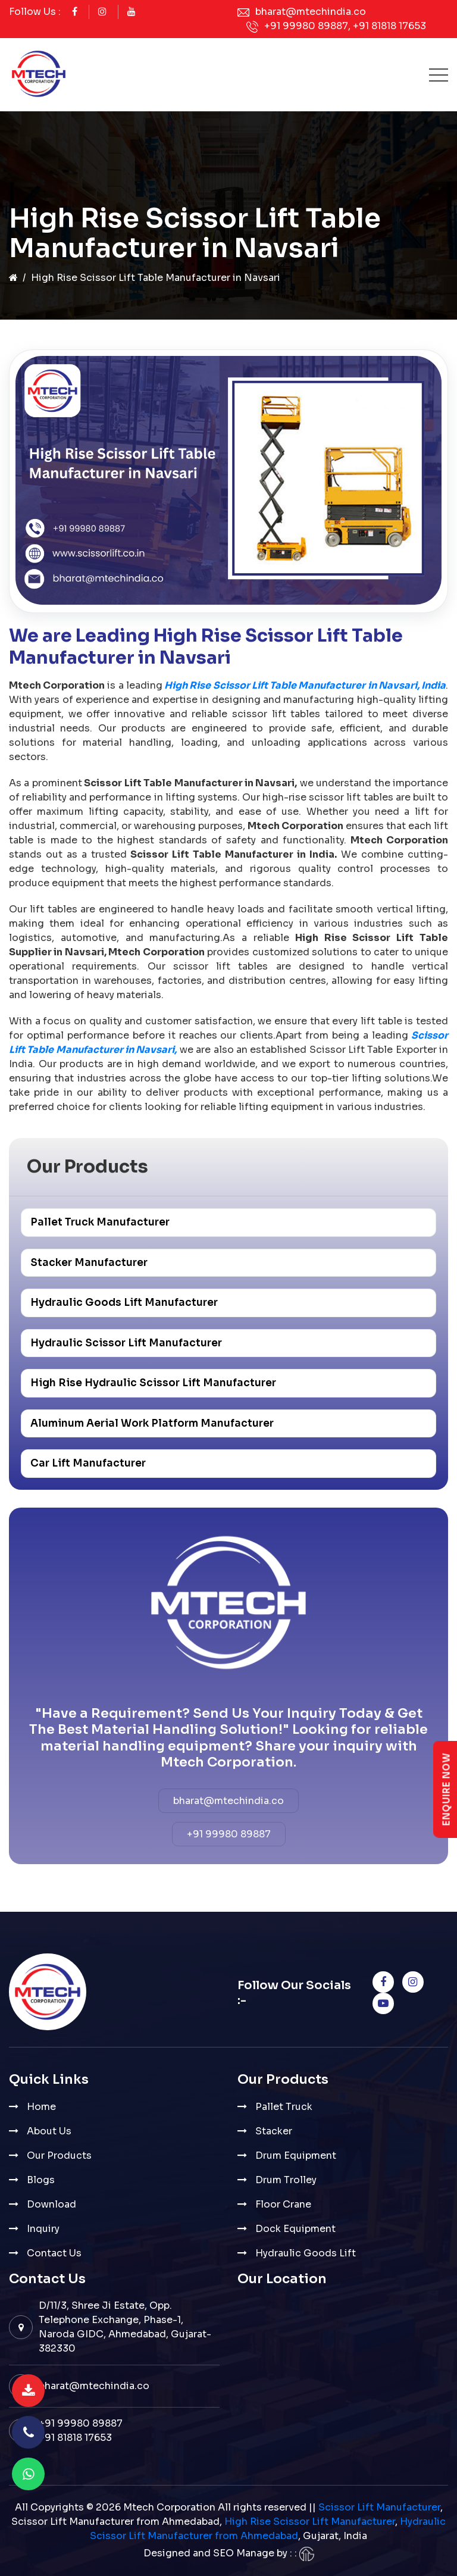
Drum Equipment (295, 2155)
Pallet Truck (283, 2106)
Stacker (273, 2131)
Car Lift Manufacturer (88, 1463)
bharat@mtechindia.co (310, 11)
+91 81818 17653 (389, 26)
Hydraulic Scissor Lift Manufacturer (126, 1343)
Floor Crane (283, 2204)
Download (51, 2204)
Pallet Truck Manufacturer (100, 1222)
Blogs (41, 2180)
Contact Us (54, 2253)
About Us (49, 2131)
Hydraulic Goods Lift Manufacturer (124, 1302)
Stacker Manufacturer (89, 1262)
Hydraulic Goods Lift (305, 2253)
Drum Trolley (286, 2180)
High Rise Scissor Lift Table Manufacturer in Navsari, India (304, 685)
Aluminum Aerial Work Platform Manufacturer (152, 1423)
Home (41, 2106)
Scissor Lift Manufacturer (379, 2507)
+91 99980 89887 (306, 26)
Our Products (59, 2155)
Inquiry (43, 2228)
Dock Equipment (295, 2228)
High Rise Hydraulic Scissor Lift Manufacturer (153, 1383)
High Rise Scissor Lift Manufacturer (309, 2521)
